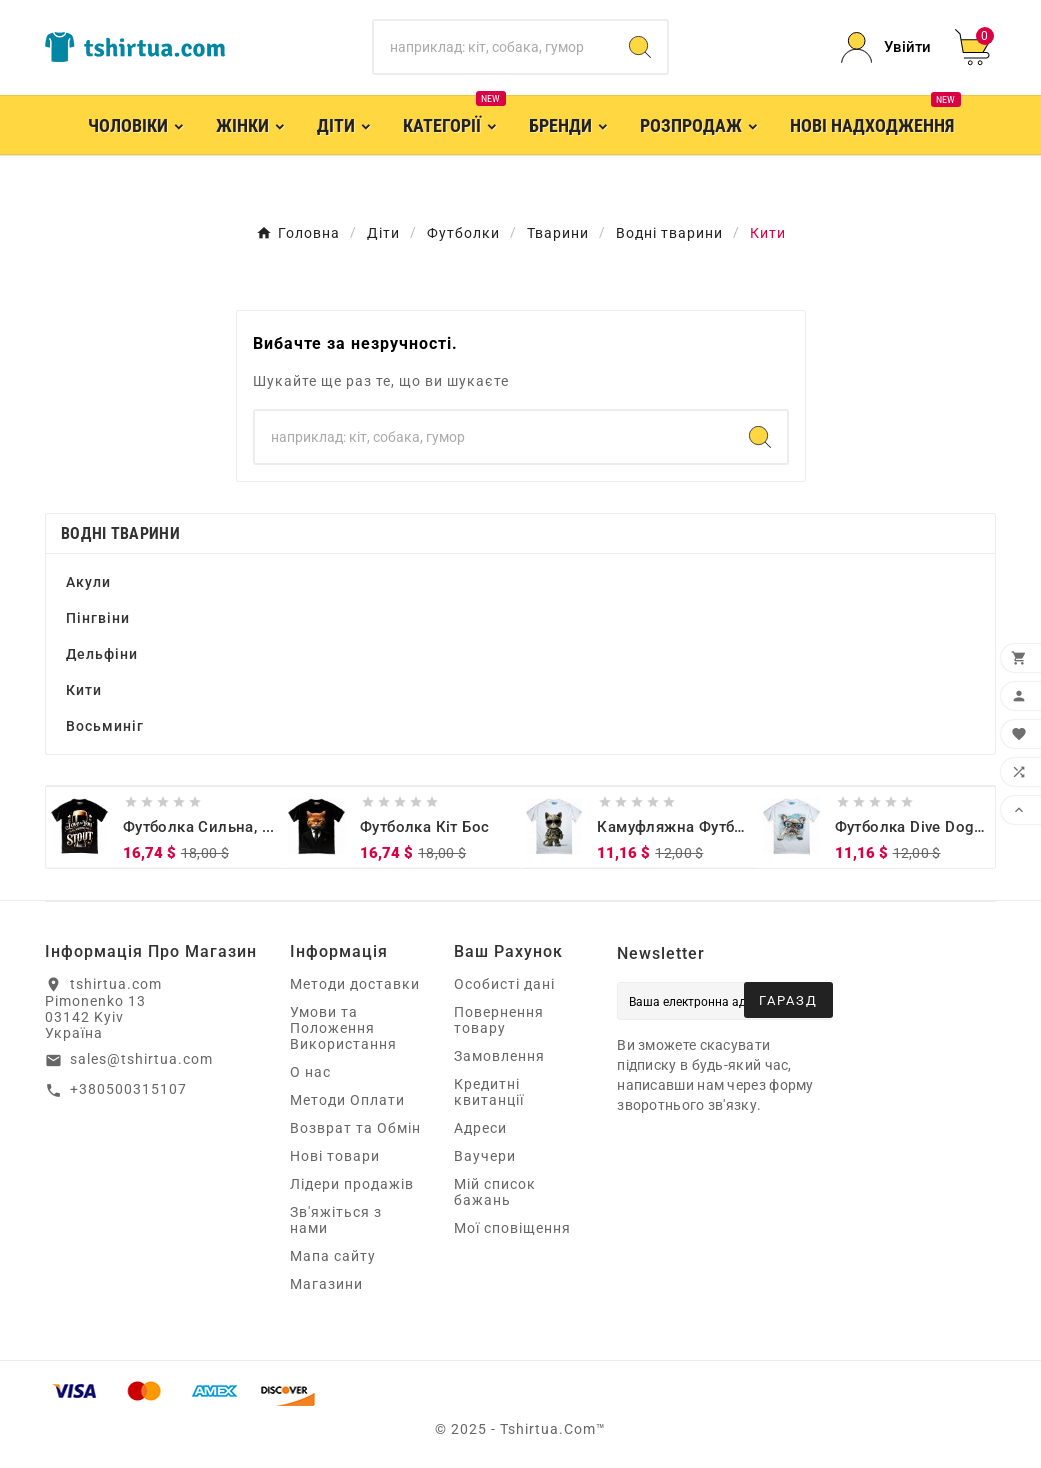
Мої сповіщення (512, 1228)
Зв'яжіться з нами (336, 1220)
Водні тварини (120, 533)
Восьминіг (105, 726)
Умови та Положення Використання (343, 1028)
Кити (84, 690)
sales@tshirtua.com (141, 1059)
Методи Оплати (347, 1100)
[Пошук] (493, 47)
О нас (310, 1072)
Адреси (480, 1128)
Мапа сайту (333, 1256)
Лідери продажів (352, 1184)
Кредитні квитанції (489, 1092)
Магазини (326, 1284)
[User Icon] (886, 47)
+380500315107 (128, 1089)
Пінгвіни (98, 618)
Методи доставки (355, 984)
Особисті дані (504, 984)
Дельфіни (102, 654)
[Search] (640, 47)
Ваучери (485, 1156)
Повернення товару (499, 1020)
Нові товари (335, 1156)
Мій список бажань (495, 1192)
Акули (88, 582)
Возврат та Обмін (355, 1128)
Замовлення (499, 1056)
